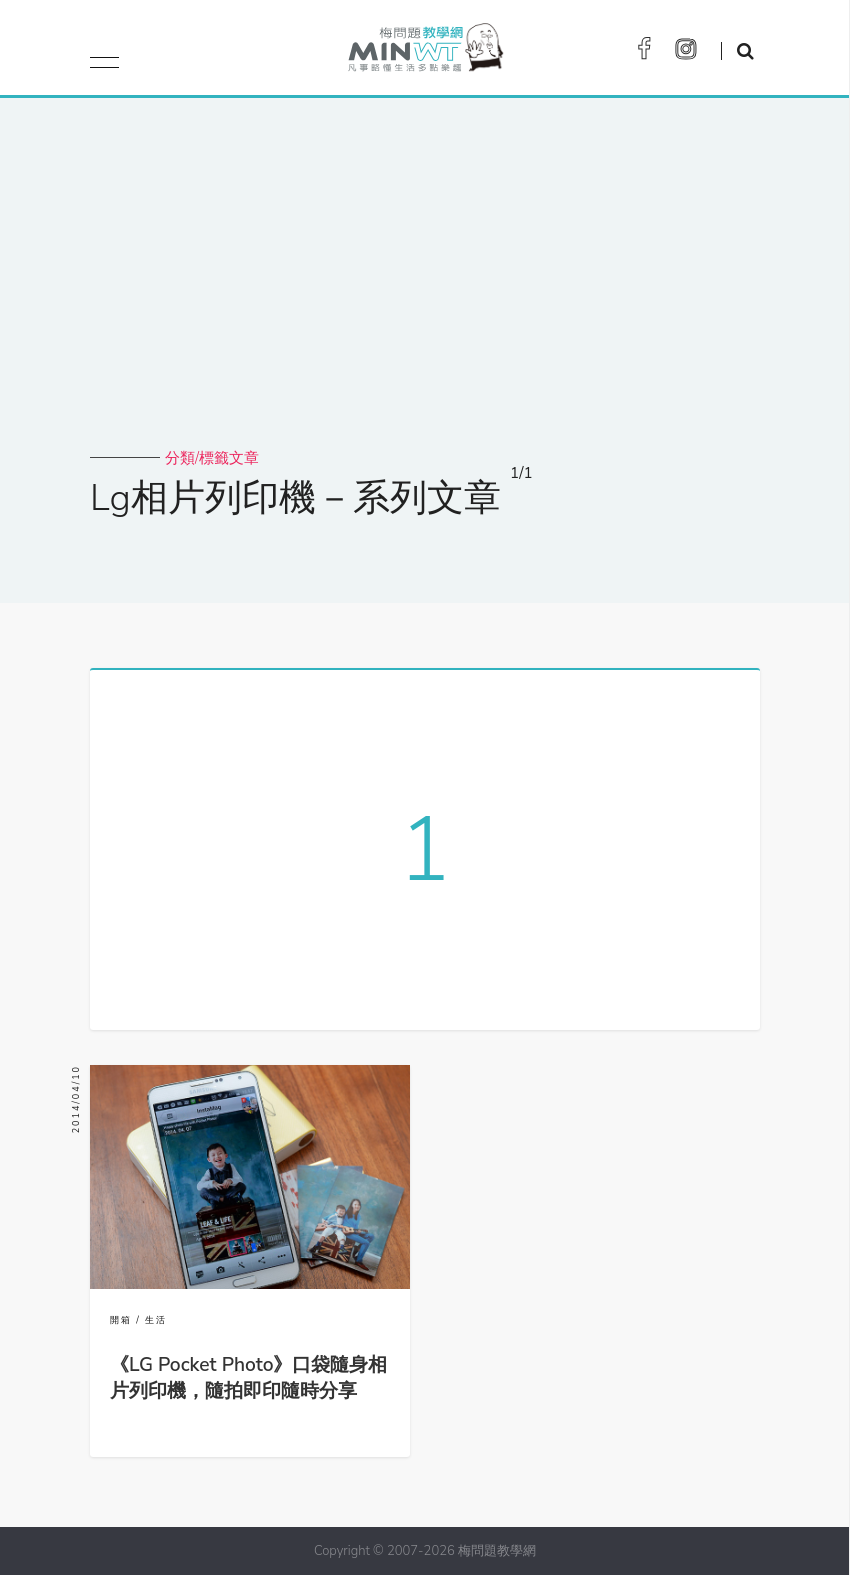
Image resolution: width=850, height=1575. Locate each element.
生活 (156, 1320)
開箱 (121, 1320)
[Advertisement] (425, 298)
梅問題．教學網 (424, 52)
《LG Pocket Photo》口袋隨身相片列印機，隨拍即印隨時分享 (249, 1378)
